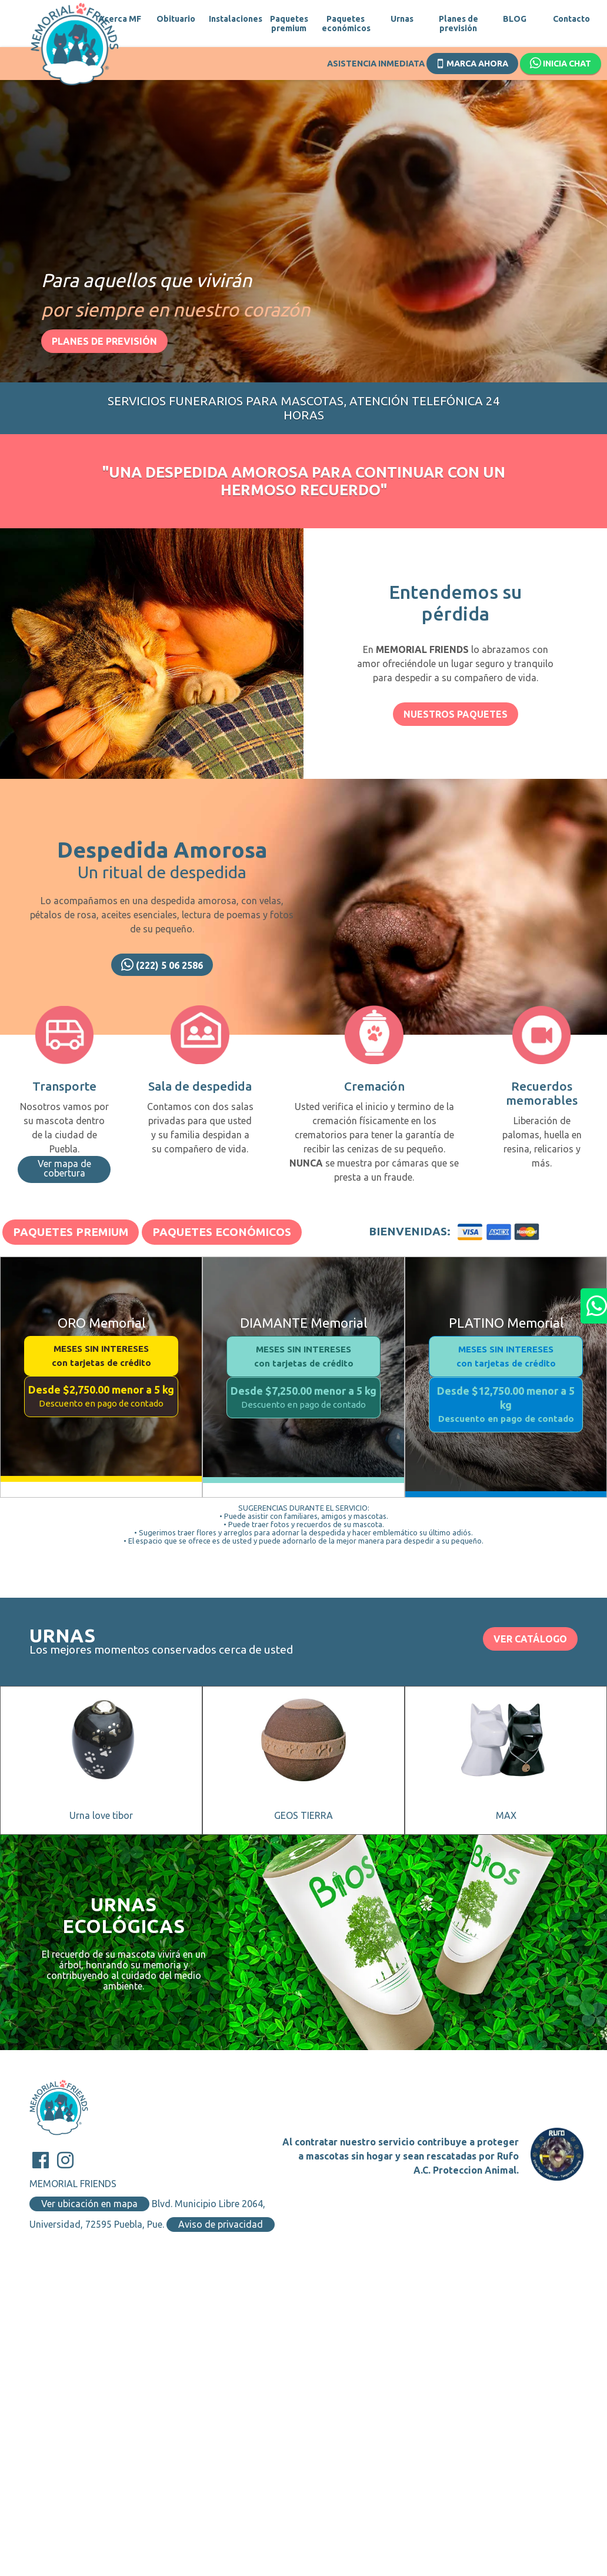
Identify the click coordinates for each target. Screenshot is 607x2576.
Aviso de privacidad (220, 2224)
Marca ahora (473, 62)
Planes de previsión (458, 23)
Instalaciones (232, 19)
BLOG (514, 19)
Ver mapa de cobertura (64, 1168)
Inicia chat (560, 63)
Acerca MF (119, 19)
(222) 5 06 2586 (162, 965)
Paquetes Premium (70, 1231)
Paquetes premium (289, 23)
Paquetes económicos (345, 23)
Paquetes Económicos (221, 1231)
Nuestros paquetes (455, 714)
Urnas (402, 19)
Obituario (175, 19)
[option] (303, 214)
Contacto (571, 19)
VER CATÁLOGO (530, 1639)
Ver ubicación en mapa (89, 2203)
